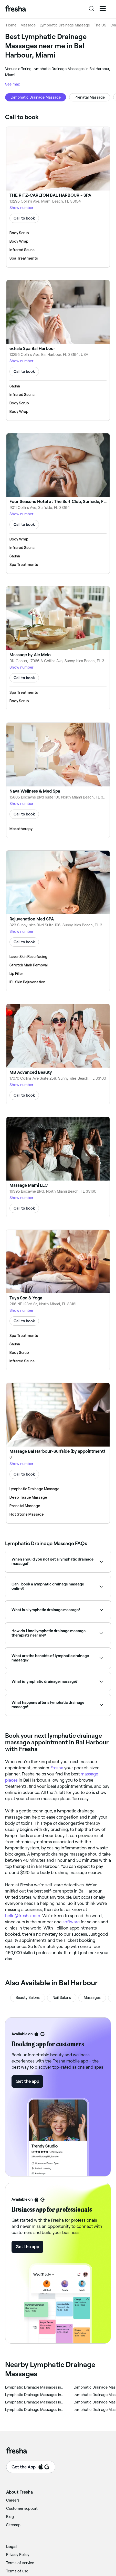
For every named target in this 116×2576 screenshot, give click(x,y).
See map (12, 84)
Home (11, 25)
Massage (28, 25)
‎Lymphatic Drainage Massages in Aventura (34, 2395)
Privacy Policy (17, 2555)
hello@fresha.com (22, 1915)
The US (100, 25)
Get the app (27, 2081)
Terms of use (17, 2571)
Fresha (56, 1767)
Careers (12, 2500)
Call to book (24, 218)
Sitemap (13, 2525)
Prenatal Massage (90, 97)
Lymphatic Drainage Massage (65, 25)
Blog (10, 2517)
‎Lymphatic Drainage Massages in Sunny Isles (34, 2402)
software (71, 1921)
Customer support (22, 2508)
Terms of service (20, 2563)
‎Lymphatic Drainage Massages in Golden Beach (34, 2410)
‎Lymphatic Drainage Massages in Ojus (34, 2387)
